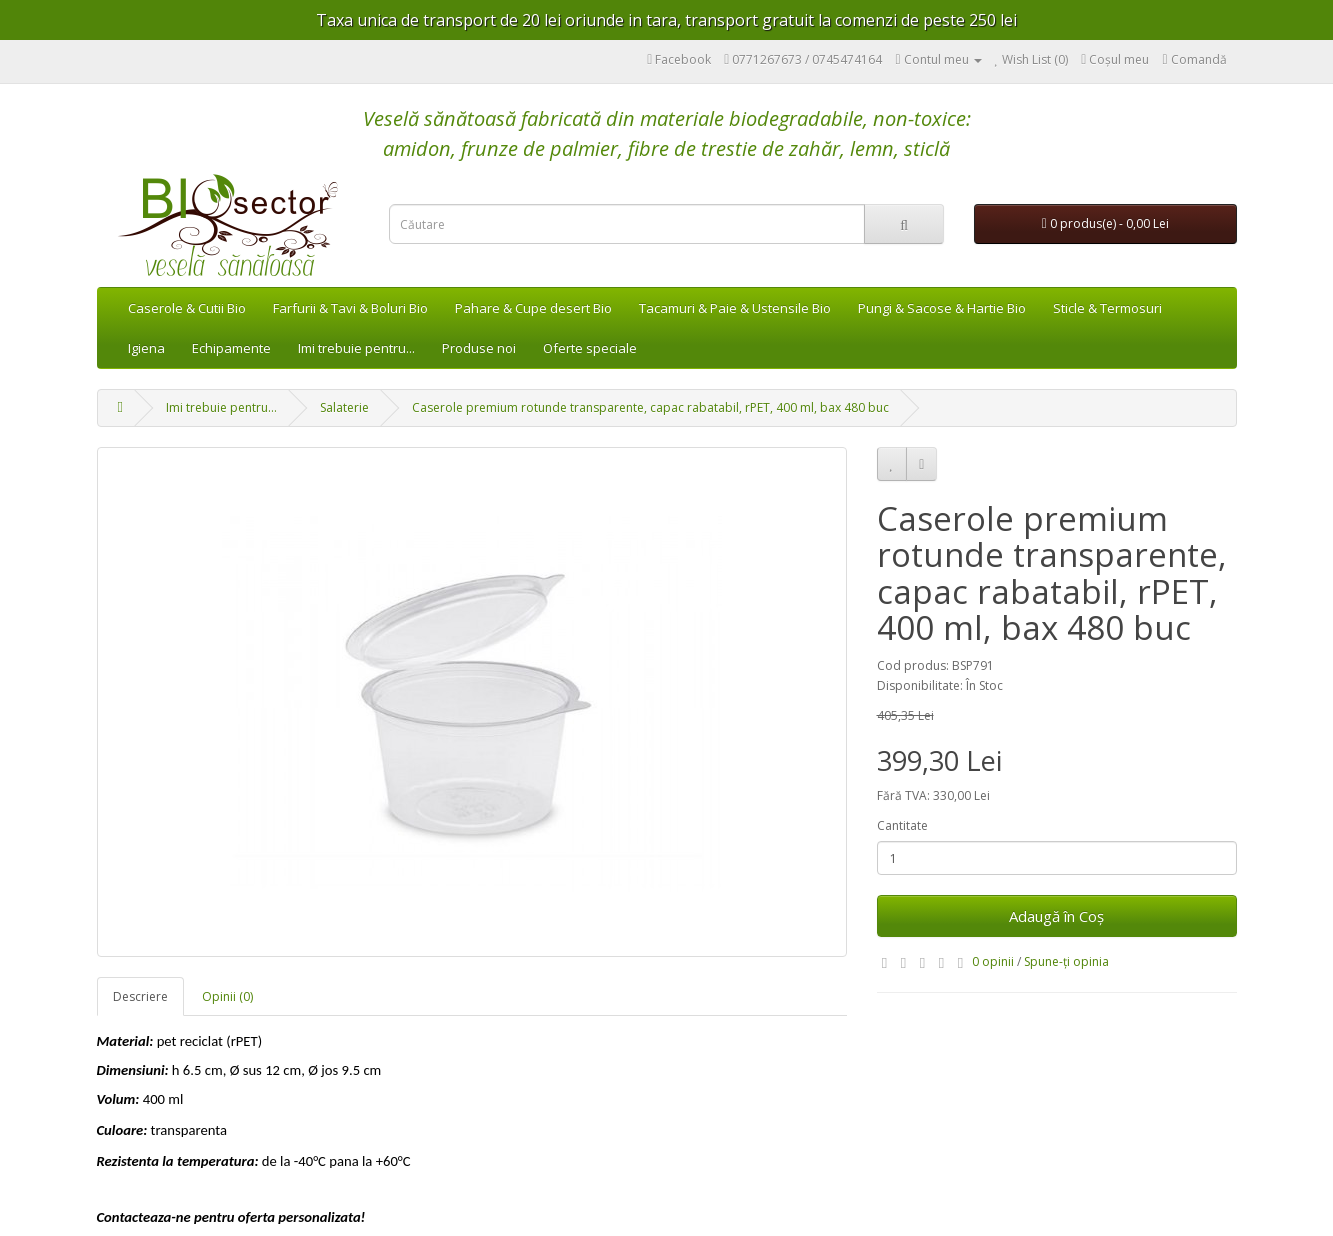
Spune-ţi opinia (1066, 961)
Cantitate (902, 825)
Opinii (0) (227, 996)
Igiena (146, 348)
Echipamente (231, 348)
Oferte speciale (590, 348)
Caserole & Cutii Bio (187, 308)
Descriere (140, 996)
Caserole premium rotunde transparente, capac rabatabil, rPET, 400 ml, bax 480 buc (650, 407)
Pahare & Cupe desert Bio (533, 308)
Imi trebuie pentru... (356, 348)
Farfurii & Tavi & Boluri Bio (350, 308)
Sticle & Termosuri (1107, 308)
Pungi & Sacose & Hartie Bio (942, 308)
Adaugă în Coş (1056, 916)
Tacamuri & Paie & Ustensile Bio (735, 308)
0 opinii (993, 961)
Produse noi (479, 348)
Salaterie (344, 407)
